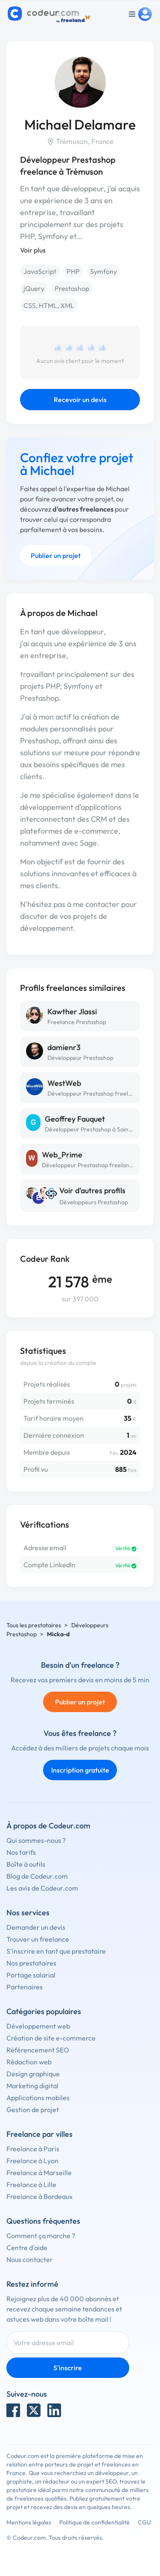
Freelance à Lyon (32, 2160)
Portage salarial (30, 1975)
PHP (73, 271)
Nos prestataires (31, 1963)
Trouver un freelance (37, 1939)
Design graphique (33, 2073)
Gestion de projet (32, 2109)
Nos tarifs (21, 1852)
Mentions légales (28, 2522)
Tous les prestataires (33, 1625)
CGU (144, 2522)
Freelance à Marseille (39, 2172)
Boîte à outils (25, 1864)
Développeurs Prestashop (93, 1202)
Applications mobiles (38, 2097)
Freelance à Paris (32, 2148)
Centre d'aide (26, 2247)
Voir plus (33, 250)
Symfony (103, 271)
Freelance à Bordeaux (39, 2196)
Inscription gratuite (80, 1770)
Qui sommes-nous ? (36, 1840)
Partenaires (24, 1987)
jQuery (33, 288)
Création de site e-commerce (51, 2038)
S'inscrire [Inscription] (67, 2367)
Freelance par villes (39, 2134)
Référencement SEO (37, 2050)
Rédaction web (29, 2062)
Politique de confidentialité (94, 2522)
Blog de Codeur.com (37, 1876)
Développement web (38, 2026)
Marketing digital (32, 2085)
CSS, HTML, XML (48, 305)
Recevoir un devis (80, 399)
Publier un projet (56, 555)
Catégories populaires (43, 2011)
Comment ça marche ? (40, 2235)
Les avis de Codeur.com (42, 1888)
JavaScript (39, 271)
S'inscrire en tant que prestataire (56, 1951)
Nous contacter (29, 2259)
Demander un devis (35, 1927)
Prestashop (72, 288)
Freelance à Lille (31, 2184)
